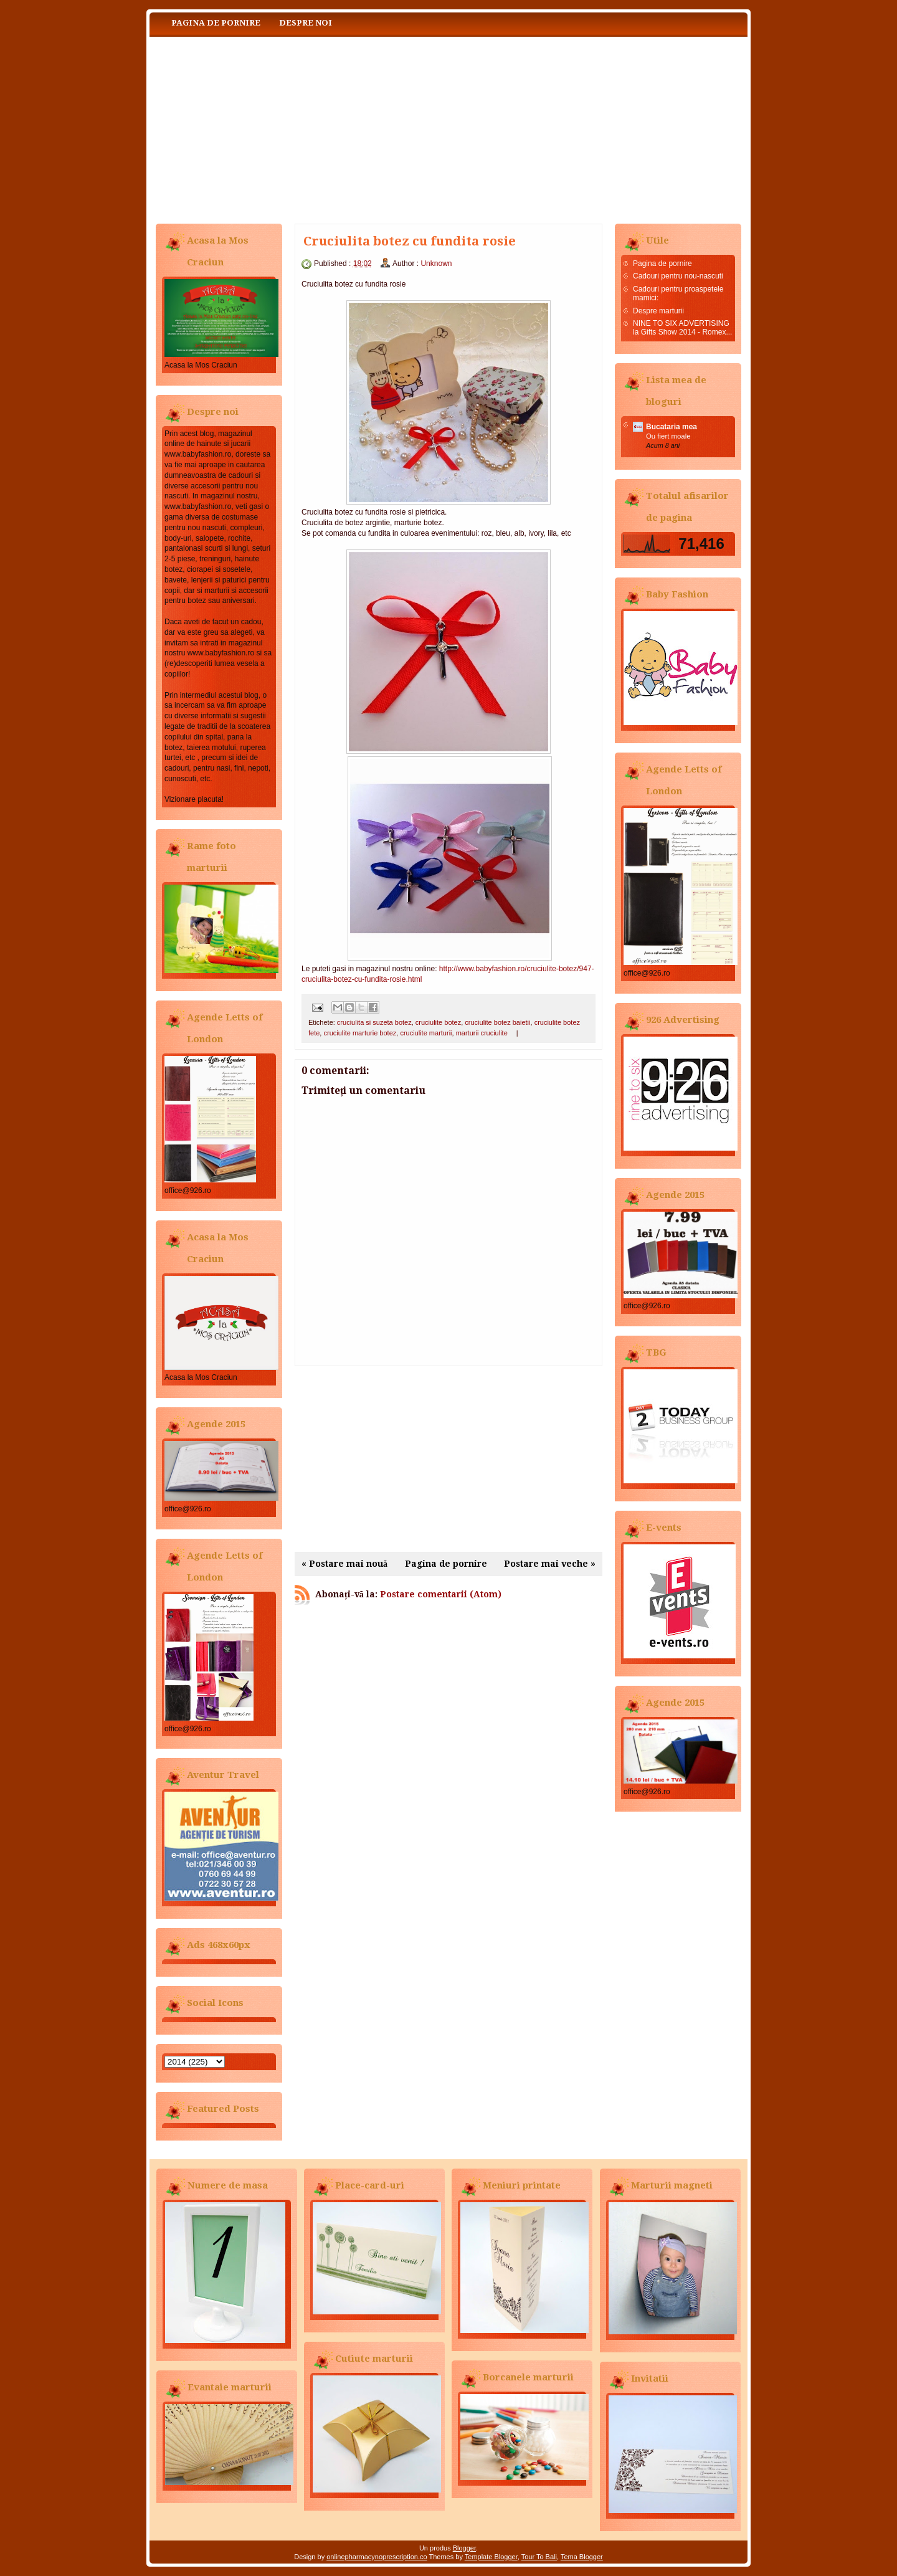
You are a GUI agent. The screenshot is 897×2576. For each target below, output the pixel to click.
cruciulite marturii (426, 1033)
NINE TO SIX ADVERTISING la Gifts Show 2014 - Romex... (682, 327)
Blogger (464, 2548)
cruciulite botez (438, 1022)
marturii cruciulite (482, 1033)
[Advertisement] (448, 1459)
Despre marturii (658, 311)
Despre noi (305, 22)
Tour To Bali (539, 2556)
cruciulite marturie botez (359, 1033)
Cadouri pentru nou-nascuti (678, 276)
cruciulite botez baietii (497, 1022)
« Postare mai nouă (344, 1564)
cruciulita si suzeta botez (374, 1022)
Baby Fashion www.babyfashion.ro (274, 127)
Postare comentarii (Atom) (440, 1594)
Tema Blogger (582, 2556)
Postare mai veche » (550, 1564)
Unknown (436, 263)
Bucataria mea (671, 426)
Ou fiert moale (668, 436)
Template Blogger (491, 2556)
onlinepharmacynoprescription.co (376, 2556)
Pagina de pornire (215, 22)
